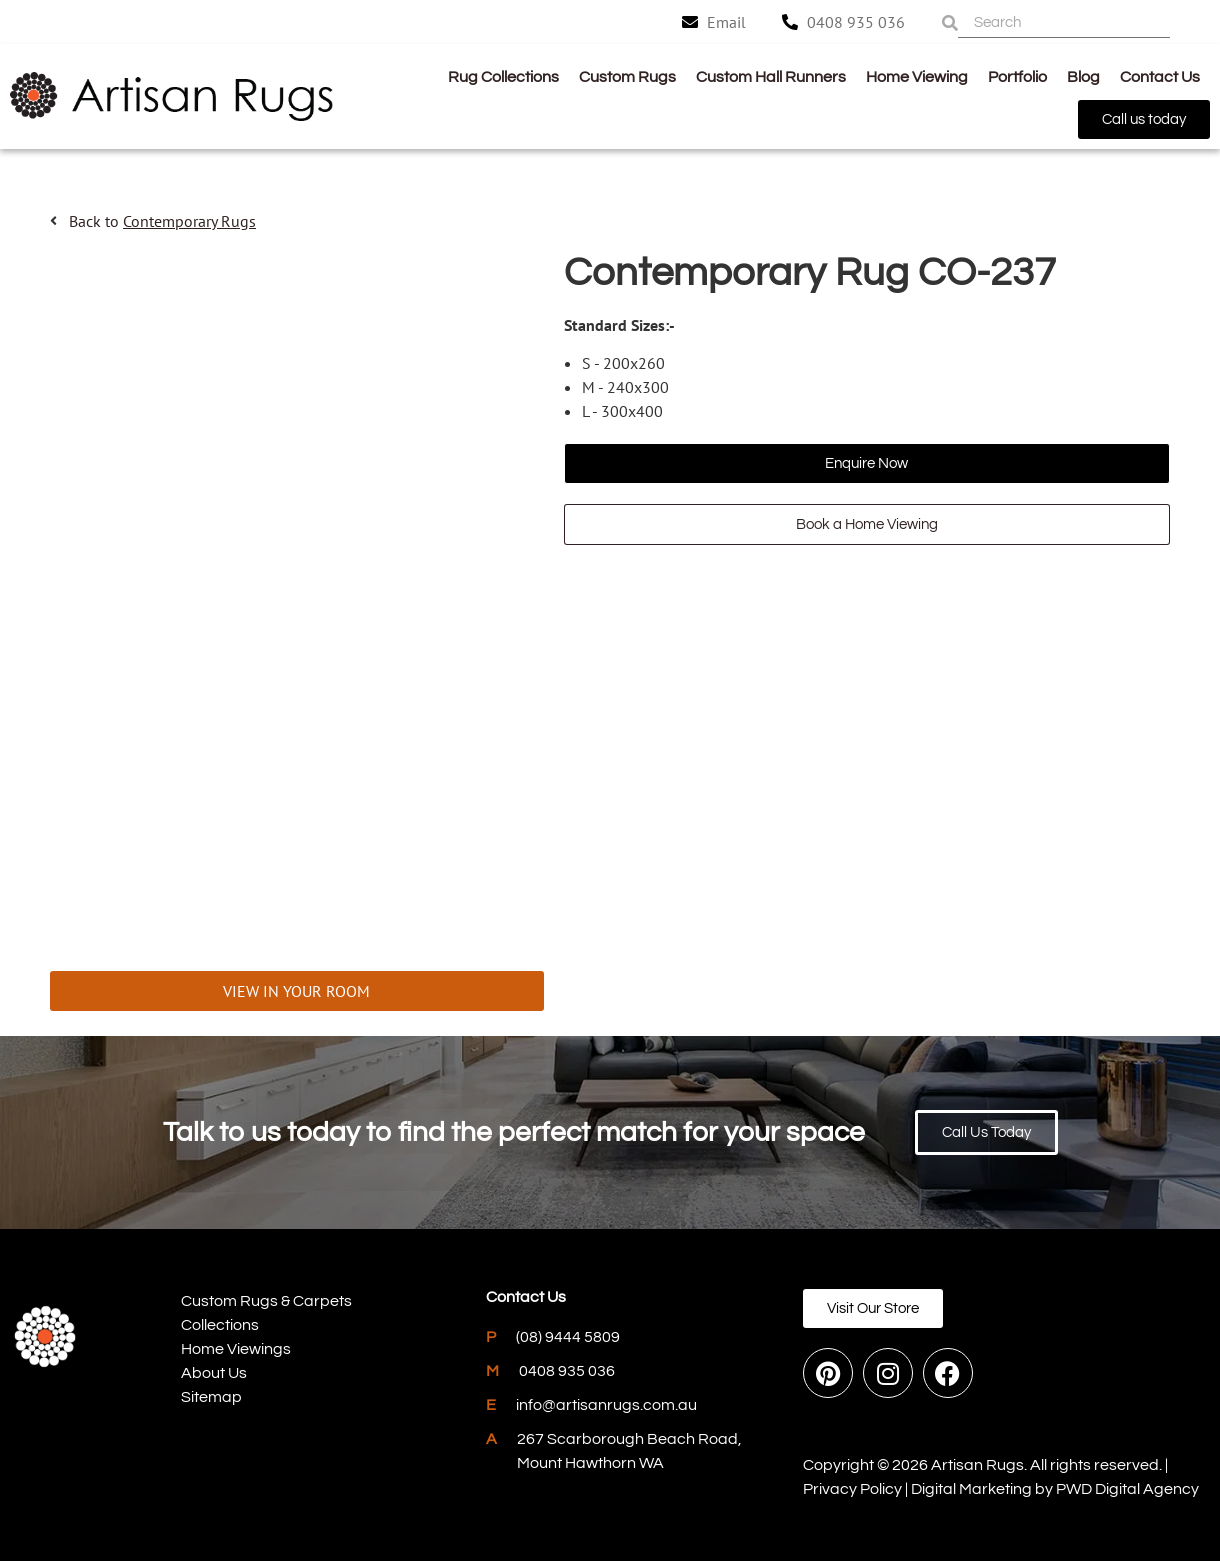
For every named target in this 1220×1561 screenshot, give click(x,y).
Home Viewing (917, 77)
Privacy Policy (852, 1489)
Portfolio (1017, 77)
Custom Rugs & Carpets (266, 1301)
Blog (1083, 77)
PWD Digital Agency (1127, 1489)
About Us (214, 1373)
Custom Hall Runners (771, 77)
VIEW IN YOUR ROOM (296, 991)
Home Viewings (236, 1349)
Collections (220, 1325)
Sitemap (211, 1397)
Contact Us (1160, 77)
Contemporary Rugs (189, 221)
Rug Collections (503, 77)
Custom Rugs (627, 77)
